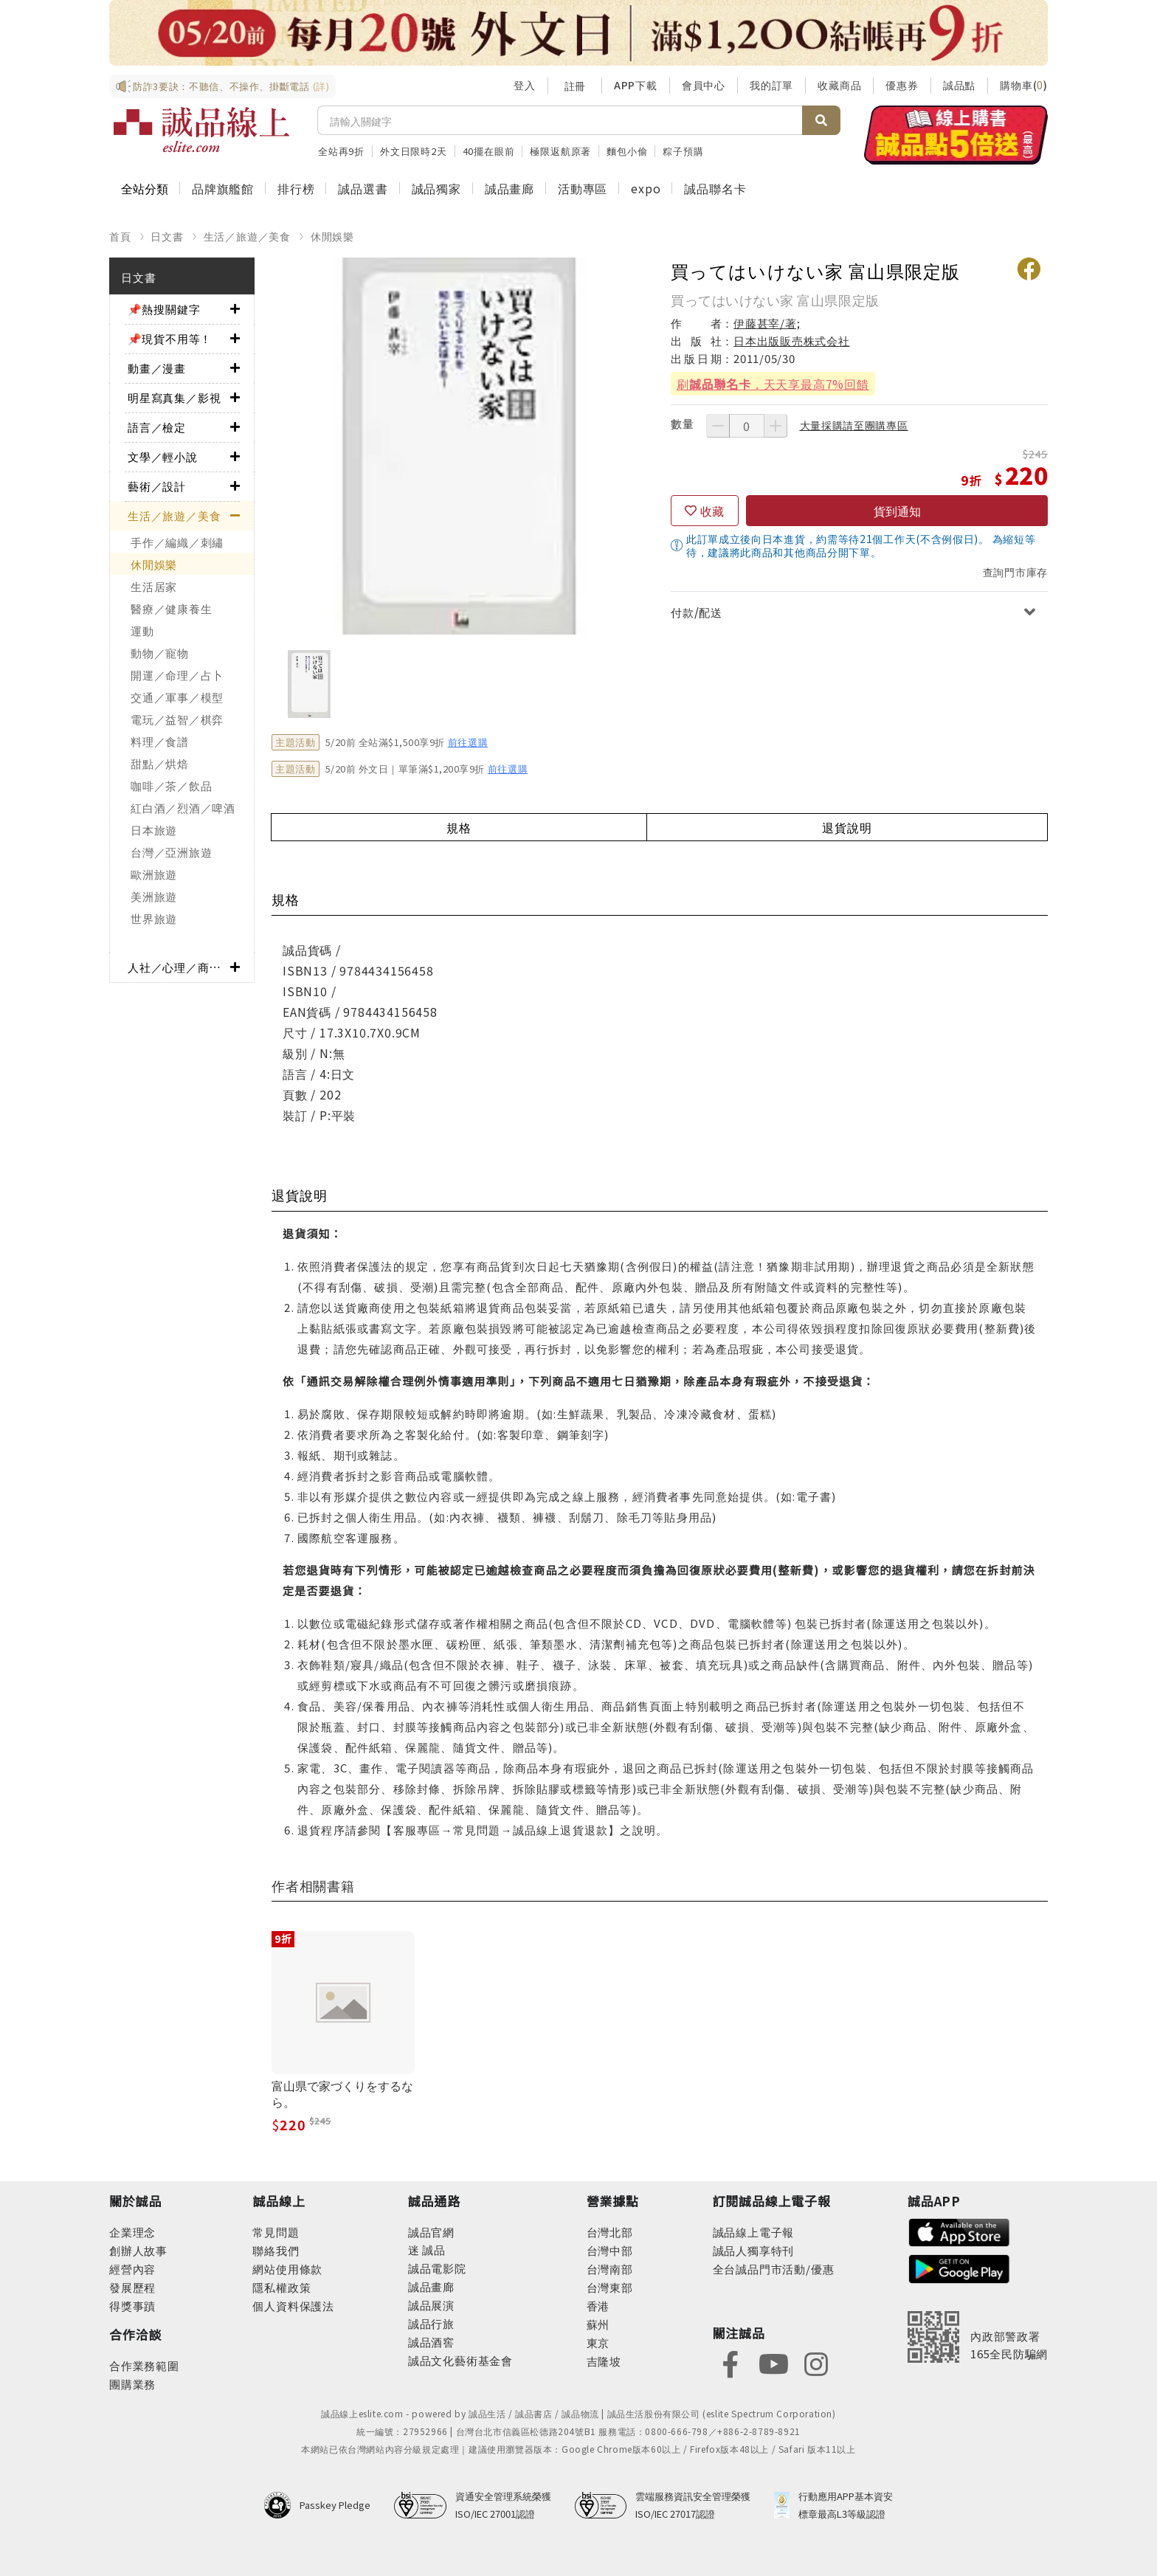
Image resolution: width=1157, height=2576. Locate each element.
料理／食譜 (160, 741)
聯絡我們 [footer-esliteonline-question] (275, 2250)
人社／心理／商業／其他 (179, 967)
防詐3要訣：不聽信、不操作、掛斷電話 (222, 86)
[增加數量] (775, 426)
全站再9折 (341, 151)
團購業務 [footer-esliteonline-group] (132, 2384)
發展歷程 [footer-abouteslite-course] (132, 2287)
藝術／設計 (157, 486)
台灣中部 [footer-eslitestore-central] (610, 2250)
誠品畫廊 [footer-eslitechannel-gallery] (431, 2286)
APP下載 (635, 84)
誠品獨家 (436, 188)
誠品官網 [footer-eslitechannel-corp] (431, 2232)
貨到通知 (897, 510)
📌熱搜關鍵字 (164, 309)
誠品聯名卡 (715, 188)
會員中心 (703, 84)
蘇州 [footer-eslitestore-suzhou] (598, 2324)
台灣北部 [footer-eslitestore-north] (610, 2232)
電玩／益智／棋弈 (177, 719)
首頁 (120, 236)
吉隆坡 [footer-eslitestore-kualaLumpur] (604, 2361)
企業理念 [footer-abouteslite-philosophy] (132, 2232)
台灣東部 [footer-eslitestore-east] (610, 2287)
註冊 (574, 85)
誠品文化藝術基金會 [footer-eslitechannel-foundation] (460, 2360)
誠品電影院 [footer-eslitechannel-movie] (437, 2268)
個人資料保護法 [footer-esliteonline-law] (293, 2305)
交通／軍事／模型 (177, 697)
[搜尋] (560, 120)
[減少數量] (718, 426)
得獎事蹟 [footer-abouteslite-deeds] (132, 2305)
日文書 (167, 236)
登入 (525, 84)
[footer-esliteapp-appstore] (959, 2231)
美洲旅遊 (154, 896)
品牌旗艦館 (223, 188)
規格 (459, 827)
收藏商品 (839, 84)
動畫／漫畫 (157, 368)
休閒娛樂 (332, 236)
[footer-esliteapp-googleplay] (959, 2267)
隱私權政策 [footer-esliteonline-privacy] (281, 2287)
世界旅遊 (154, 918)
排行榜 (295, 188)
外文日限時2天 (413, 151)
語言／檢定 (157, 427)
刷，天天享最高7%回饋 (773, 384)
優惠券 (901, 84)
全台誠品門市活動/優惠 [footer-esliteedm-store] (774, 2268)
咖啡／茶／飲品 (171, 785)
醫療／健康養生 (171, 608)
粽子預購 (683, 151)
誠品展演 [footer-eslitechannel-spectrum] (431, 2305)
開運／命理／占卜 (177, 675)
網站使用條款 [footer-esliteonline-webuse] (287, 2268)
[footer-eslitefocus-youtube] (773, 2362)
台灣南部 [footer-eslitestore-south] (610, 2268)
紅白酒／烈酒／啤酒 (183, 807)
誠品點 (959, 84)
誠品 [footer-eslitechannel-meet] (433, 2249)
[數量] (746, 426)
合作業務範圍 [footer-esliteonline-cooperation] (144, 2365)
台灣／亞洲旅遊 (171, 852)
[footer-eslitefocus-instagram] (816, 2362)
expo (645, 188)
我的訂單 (771, 84)
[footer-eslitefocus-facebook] (730, 2362)
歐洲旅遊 (154, 874)
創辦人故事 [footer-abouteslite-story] (138, 2250)
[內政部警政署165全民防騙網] (978, 2337)
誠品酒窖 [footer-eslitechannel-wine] (431, 2341)
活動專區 (582, 188)
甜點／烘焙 (160, 763)
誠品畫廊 (509, 188)
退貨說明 (846, 827)
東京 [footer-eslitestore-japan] (598, 2342)
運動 (142, 630)
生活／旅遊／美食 (247, 236)
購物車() (1024, 84)
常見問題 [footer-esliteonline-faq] (275, 2232)
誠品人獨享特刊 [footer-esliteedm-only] (754, 2250)
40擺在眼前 (489, 151)
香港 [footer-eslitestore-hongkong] (598, 2305)
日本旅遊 (154, 830)
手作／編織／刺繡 (177, 542)
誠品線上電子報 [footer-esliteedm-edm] (754, 2232)
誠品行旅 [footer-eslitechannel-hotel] (431, 2323)
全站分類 (144, 188)
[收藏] (705, 510)
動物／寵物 (160, 652)
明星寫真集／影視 (174, 397)
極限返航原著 (560, 151)
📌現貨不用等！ (170, 338)
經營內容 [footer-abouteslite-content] (132, 2268)
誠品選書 (362, 188)
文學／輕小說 (163, 456)
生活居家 (154, 586)
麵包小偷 (627, 151)
